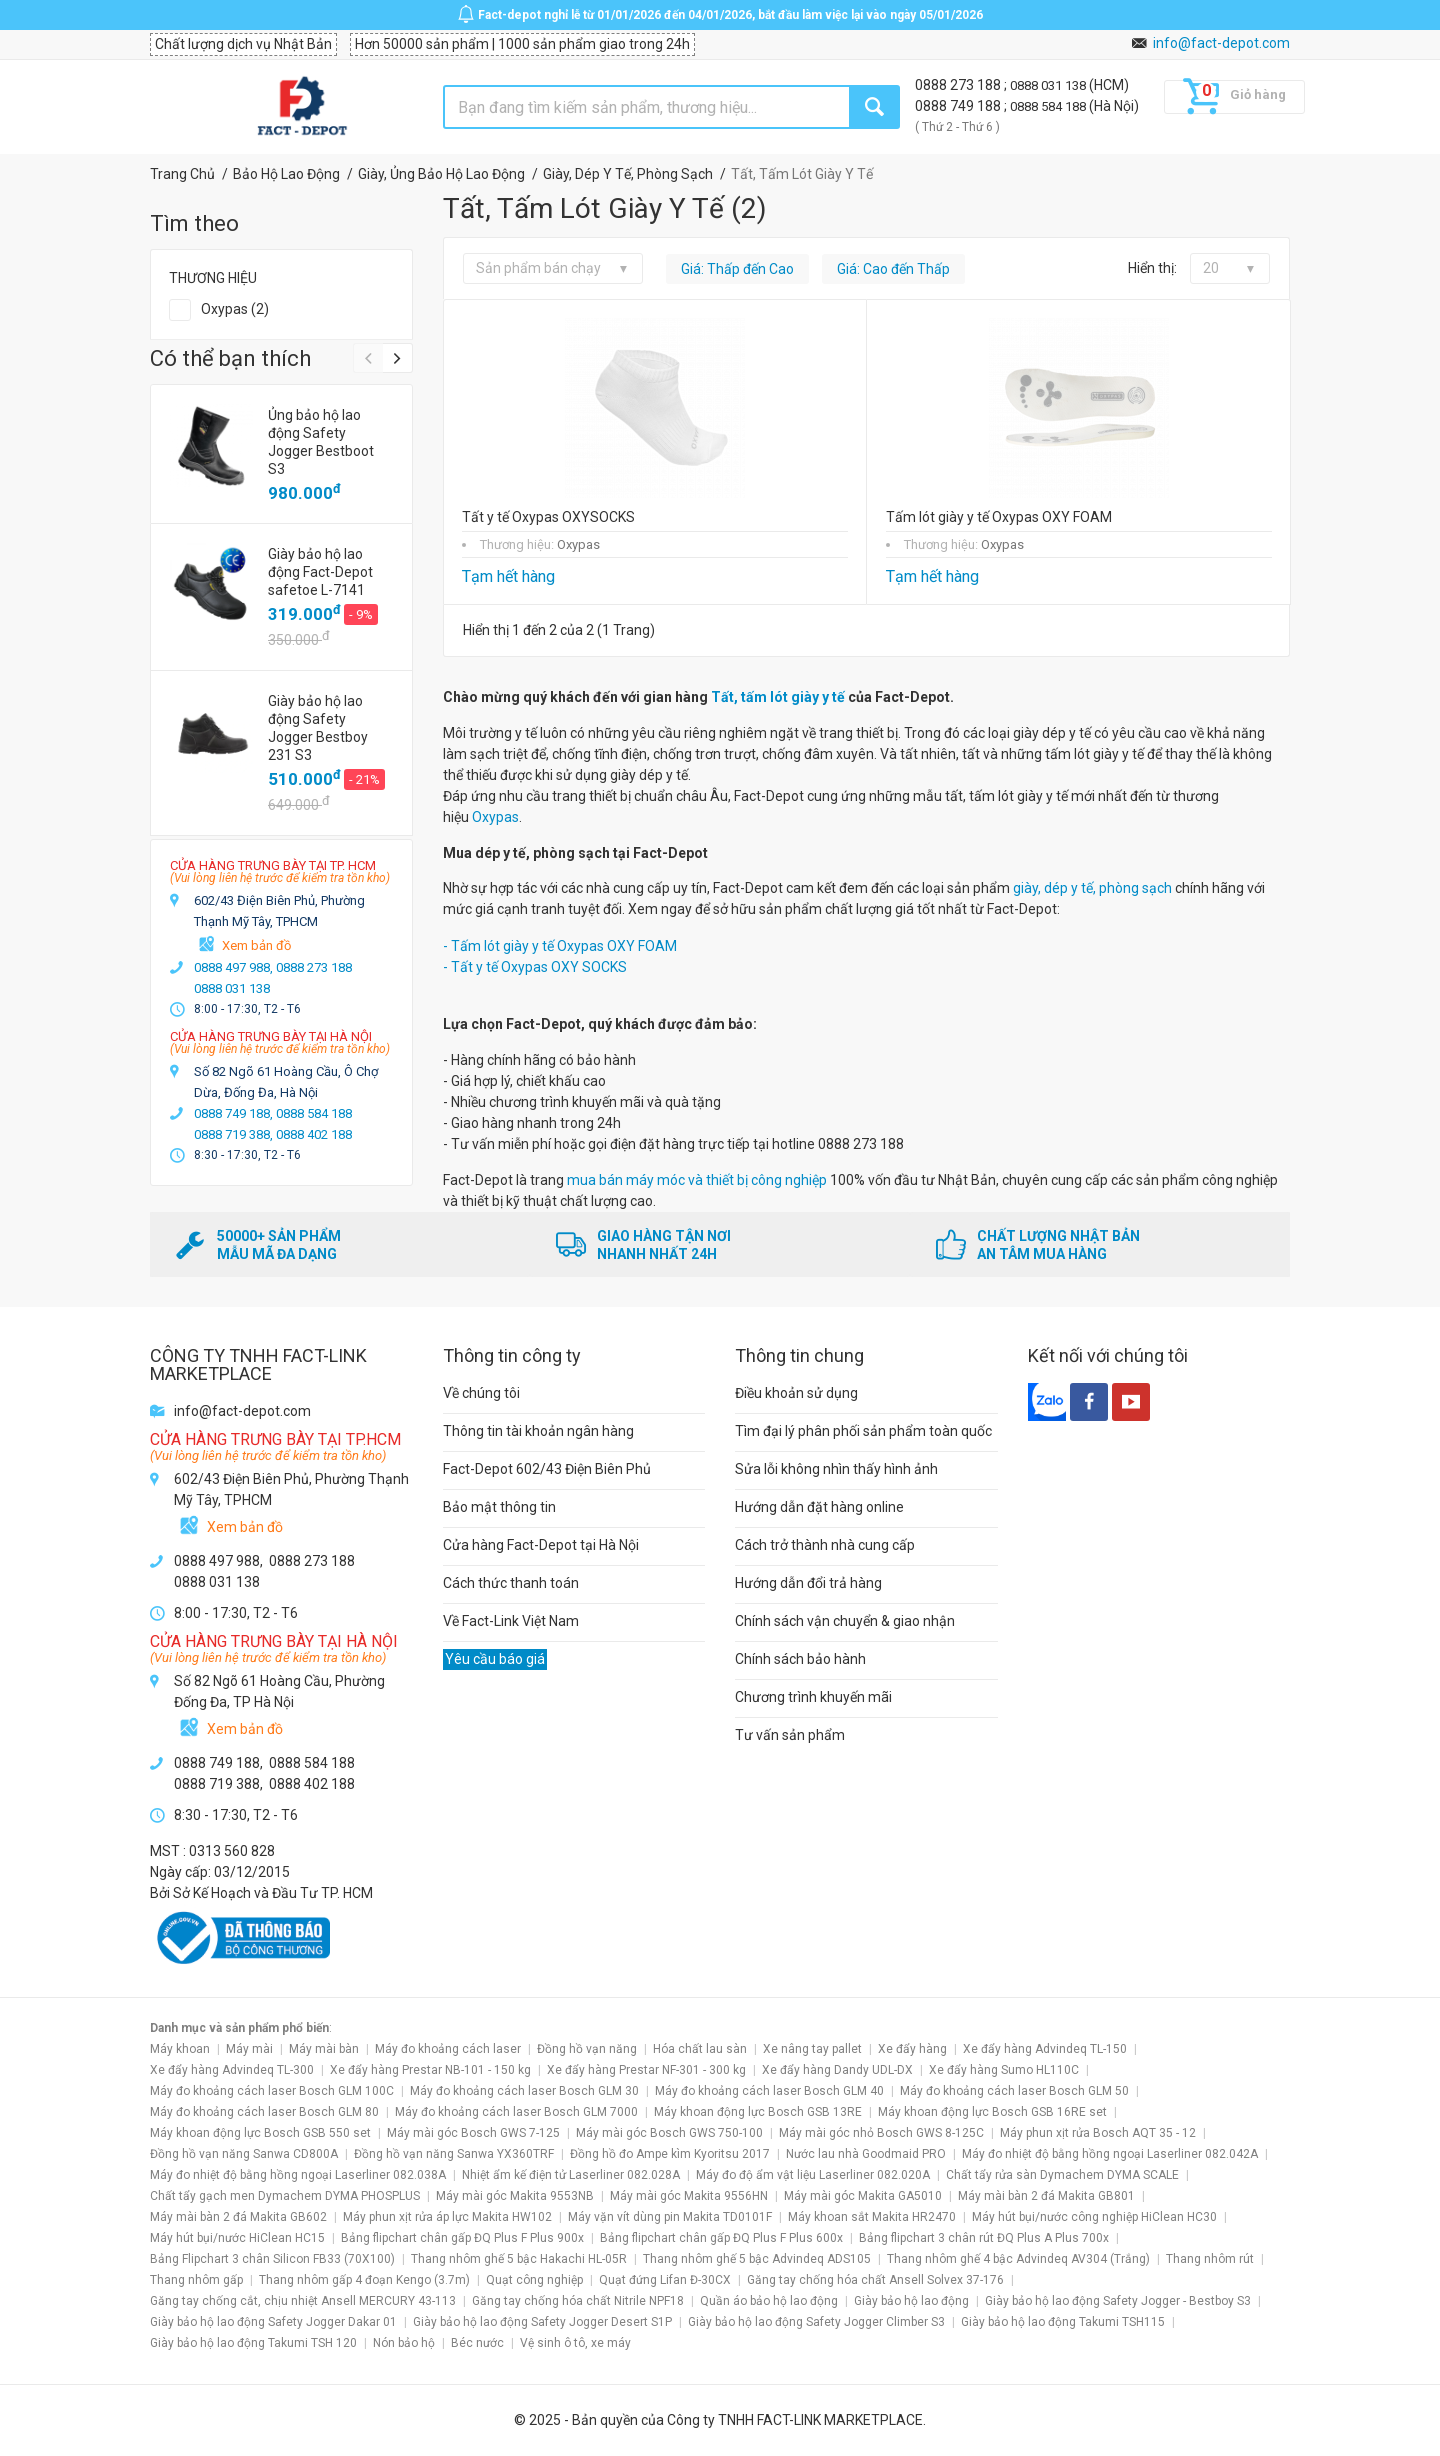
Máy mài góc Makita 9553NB (515, 2196)
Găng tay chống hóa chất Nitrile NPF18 (578, 2301)
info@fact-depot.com (1221, 43)
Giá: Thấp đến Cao (737, 269)
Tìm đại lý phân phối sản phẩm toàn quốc (863, 1431)
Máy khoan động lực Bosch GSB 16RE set (992, 2112)
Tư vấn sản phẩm (790, 1735)
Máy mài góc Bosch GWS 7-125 (473, 2133)
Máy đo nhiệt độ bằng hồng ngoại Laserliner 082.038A (298, 2175)
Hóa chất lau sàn (700, 2049)
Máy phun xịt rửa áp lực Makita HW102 (447, 2217)
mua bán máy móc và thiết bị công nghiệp (697, 1180)
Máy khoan (180, 2049)
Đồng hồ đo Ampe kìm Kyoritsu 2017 (670, 2154)
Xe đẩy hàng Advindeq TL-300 (232, 2070)
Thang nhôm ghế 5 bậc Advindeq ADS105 (757, 2259)
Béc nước (477, 2343)
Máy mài (249, 2049)
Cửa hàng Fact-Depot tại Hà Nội (541, 1545)
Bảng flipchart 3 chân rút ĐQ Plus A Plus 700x (984, 2238)
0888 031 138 (1049, 85)
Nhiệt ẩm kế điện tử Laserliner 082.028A (571, 2175)
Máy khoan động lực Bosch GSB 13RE (758, 2112)
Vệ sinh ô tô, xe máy (575, 2343)
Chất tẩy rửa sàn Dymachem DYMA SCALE (1062, 2175)
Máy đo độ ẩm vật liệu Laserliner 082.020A (813, 2175)
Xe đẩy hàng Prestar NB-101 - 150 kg (430, 2070)
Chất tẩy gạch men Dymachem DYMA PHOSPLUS (285, 2196)
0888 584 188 (1049, 106)
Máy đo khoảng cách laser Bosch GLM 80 (264, 2112)
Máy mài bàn (324, 2049)
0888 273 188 (959, 85)
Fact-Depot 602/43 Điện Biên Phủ (547, 1469)
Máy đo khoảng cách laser (448, 2049)
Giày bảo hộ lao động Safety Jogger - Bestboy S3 (1118, 2301)
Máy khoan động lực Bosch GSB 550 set (260, 2133)
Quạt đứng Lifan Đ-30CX (665, 2280)
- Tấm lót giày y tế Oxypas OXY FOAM (560, 946)
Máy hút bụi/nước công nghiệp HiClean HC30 (1094, 2217)
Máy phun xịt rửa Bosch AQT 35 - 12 (1098, 2133)
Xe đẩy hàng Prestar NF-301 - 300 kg (646, 2070)
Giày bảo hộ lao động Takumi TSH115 (1063, 2322)
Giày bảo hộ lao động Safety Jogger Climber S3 (816, 2322)
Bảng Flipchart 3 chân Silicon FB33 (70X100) (272, 2259)
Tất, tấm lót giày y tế (779, 697)
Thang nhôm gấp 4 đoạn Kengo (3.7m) (364, 2280)
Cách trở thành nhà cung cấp (825, 1545)
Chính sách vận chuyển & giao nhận (845, 1621)
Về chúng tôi (481, 1393)
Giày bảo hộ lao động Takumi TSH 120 (253, 2343)
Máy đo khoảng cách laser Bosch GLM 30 (524, 2091)
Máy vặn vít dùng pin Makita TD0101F (670, 2217)
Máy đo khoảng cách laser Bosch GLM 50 (1014, 2091)
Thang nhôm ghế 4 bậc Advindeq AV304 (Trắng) (1018, 2259)
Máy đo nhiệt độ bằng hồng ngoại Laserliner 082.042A (1110, 2154)
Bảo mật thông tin (499, 1507)
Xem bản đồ (256, 945)
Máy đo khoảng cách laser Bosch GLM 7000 (516, 2112)
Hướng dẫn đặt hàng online (819, 1507)
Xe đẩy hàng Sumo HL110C (1004, 2070)
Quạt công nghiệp (534, 2280)
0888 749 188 (959, 106)
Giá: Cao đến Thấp (893, 269)
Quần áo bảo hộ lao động (769, 2301)
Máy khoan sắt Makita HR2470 (872, 2217)
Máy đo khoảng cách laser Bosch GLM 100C (272, 2091)
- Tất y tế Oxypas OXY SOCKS (535, 967)
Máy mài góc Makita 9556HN (689, 2196)
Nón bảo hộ (404, 2343)
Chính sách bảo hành (800, 1659)
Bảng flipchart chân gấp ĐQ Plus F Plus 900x (462, 2238)
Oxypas (495, 817)
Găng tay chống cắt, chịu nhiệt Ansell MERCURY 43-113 (303, 2301)
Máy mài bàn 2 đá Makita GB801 (1046, 2196)
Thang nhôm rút (1210, 2259)
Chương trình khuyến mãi (813, 1697)
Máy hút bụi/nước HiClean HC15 (237, 2238)
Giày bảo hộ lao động (911, 2301)
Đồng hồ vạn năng (587, 2049)
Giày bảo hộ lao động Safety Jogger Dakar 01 (273, 2322)
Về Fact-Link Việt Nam (511, 1621)
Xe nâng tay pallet (812, 2049)
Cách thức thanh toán (511, 1583)
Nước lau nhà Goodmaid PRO (866, 2154)
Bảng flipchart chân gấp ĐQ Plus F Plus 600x (721, 2238)
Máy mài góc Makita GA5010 (863, 2196)
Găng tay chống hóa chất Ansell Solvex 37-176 (875, 2280)
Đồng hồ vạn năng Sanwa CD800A (244, 2154)
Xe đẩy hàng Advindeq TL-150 (1045, 2049)
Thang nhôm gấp (196, 2280)
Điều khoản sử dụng (796, 1393)
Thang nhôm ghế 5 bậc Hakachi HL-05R (519, 2259)
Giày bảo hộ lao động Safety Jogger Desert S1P (542, 2322)
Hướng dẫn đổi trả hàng (808, 1583)
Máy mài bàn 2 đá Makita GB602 (238, 2217)
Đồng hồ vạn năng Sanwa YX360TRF (454, 2154)
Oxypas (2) (235, 309)
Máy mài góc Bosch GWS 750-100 (669, 2133)
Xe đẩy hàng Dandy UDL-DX (837, 2070)
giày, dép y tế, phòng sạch (1092, 888)
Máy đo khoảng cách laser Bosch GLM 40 (769, 2091)
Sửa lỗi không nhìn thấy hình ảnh (836, 1469)
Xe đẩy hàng (912, 2049)
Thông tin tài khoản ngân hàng (538, 1431)
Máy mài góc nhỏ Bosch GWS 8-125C (881, 2133)
